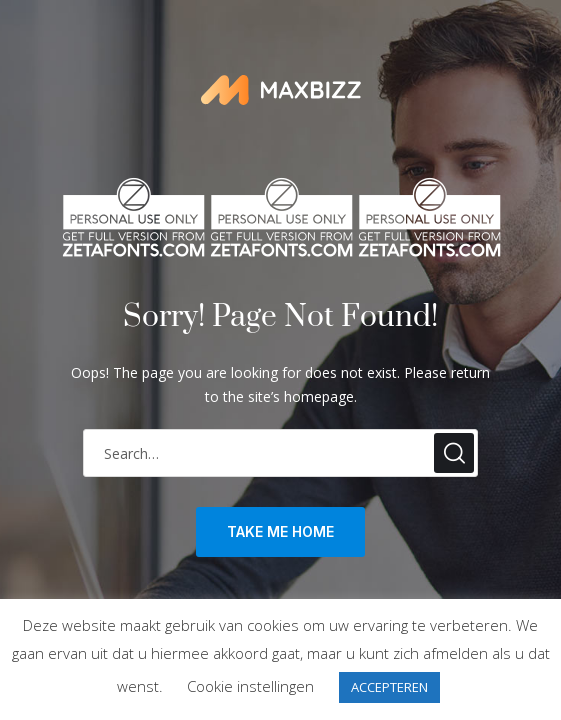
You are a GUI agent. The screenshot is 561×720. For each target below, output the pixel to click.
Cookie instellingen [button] (250, 686)
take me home (280, 531)
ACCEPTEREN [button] (389, 687)
